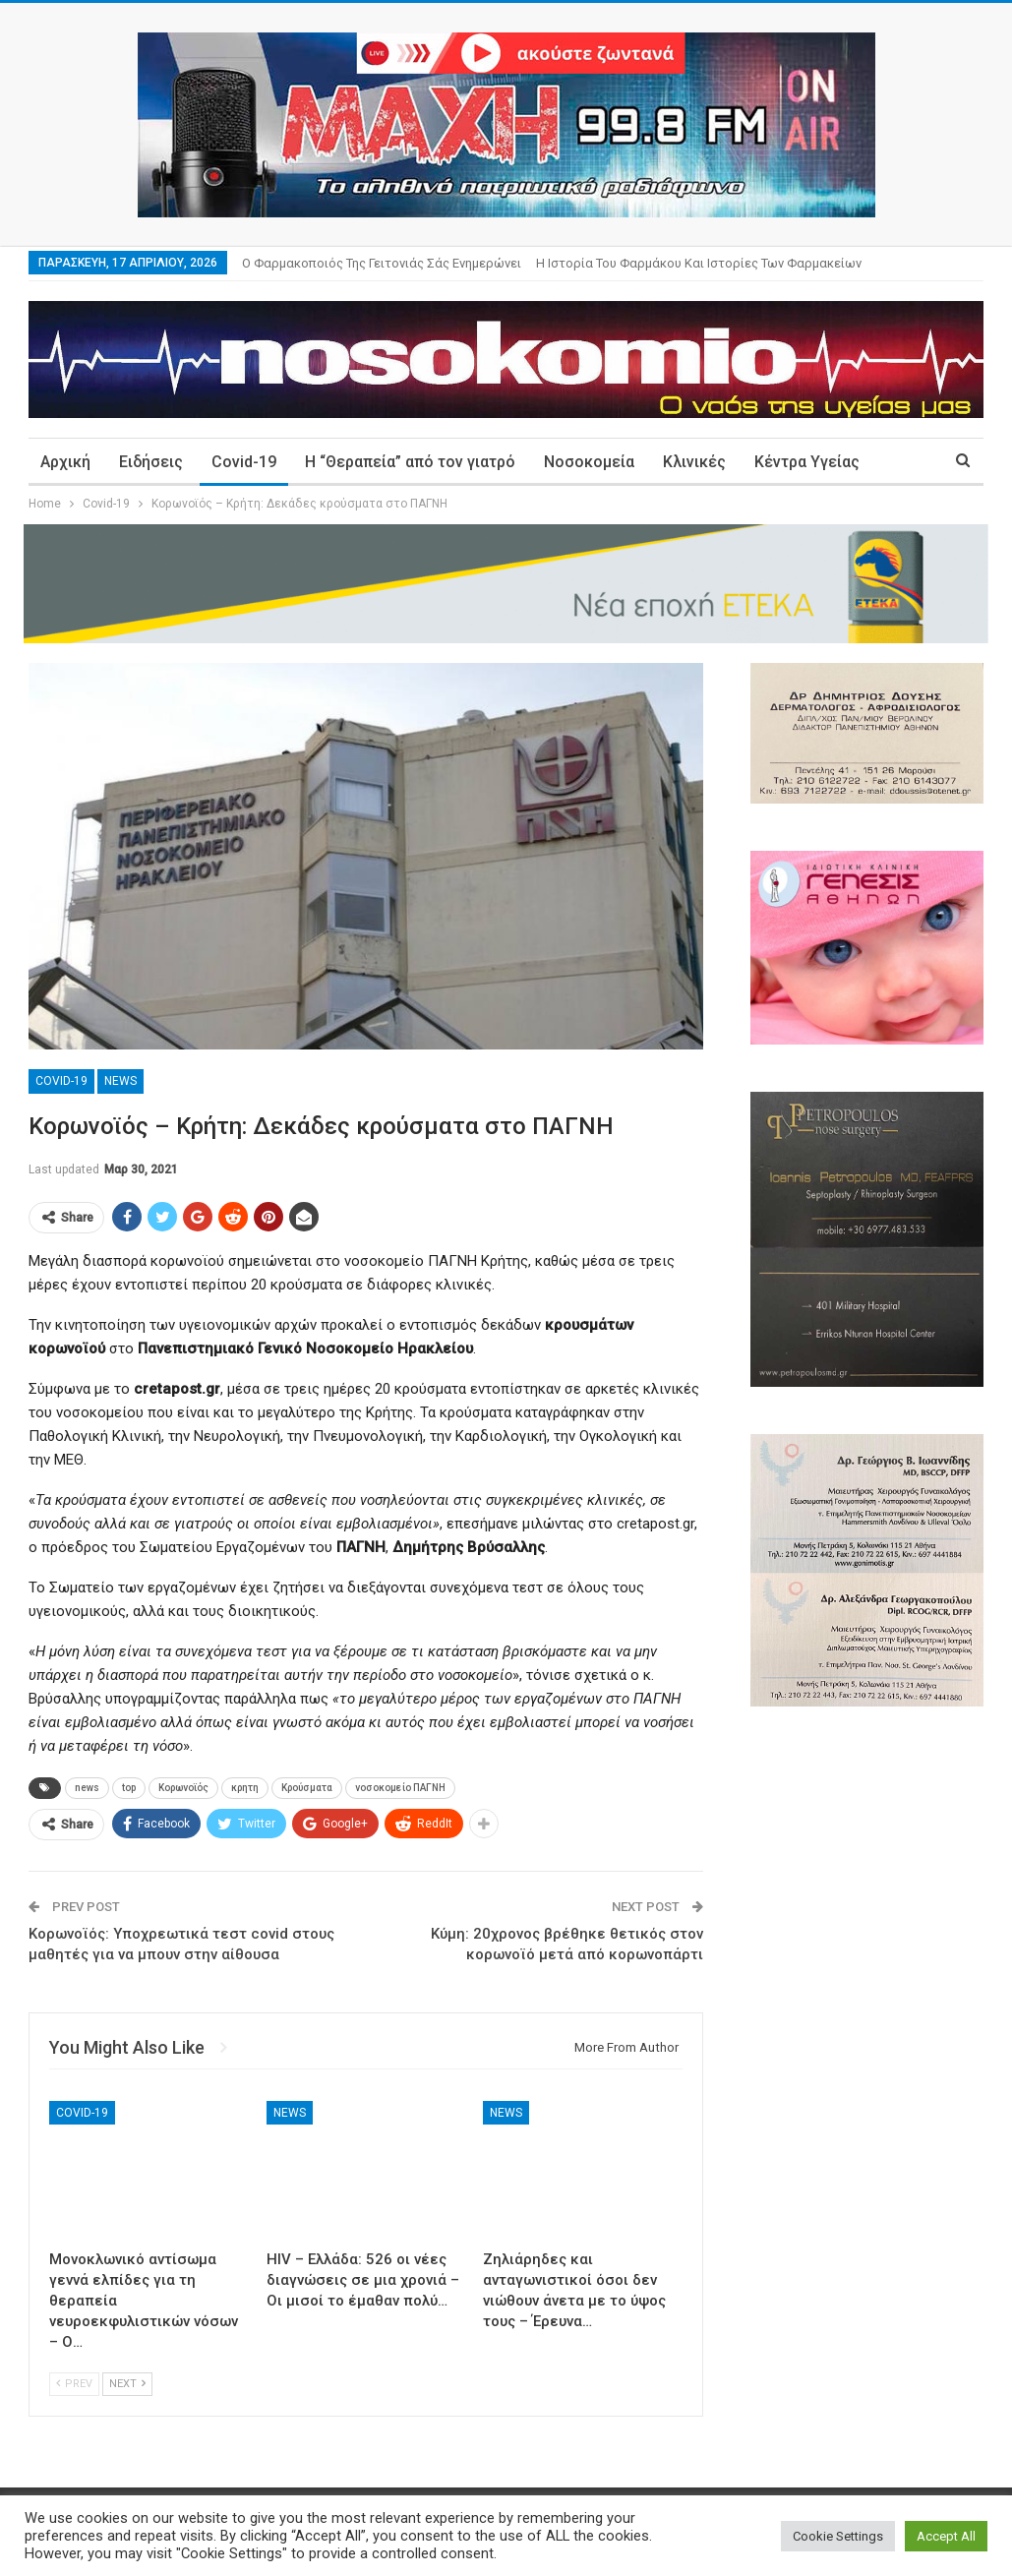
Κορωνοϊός (183, 1787)
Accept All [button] (946, 2536)
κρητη (245, 1787)
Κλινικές (694, 461)
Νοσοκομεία (589, 461)
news (87, 1787)
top (129, 1787)
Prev (74, 2383)
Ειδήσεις (151, 461)
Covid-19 (243, 461)
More (773, 461)
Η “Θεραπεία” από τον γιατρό (410, 461)
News (120, 1081)
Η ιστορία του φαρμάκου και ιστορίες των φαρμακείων (699, 263)
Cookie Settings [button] (838, 2536)
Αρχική (65, 461)
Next (127, 2383)
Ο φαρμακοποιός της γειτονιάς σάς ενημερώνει (381, 263)
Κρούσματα (306, 1787)
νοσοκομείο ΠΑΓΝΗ (400, 1787)
